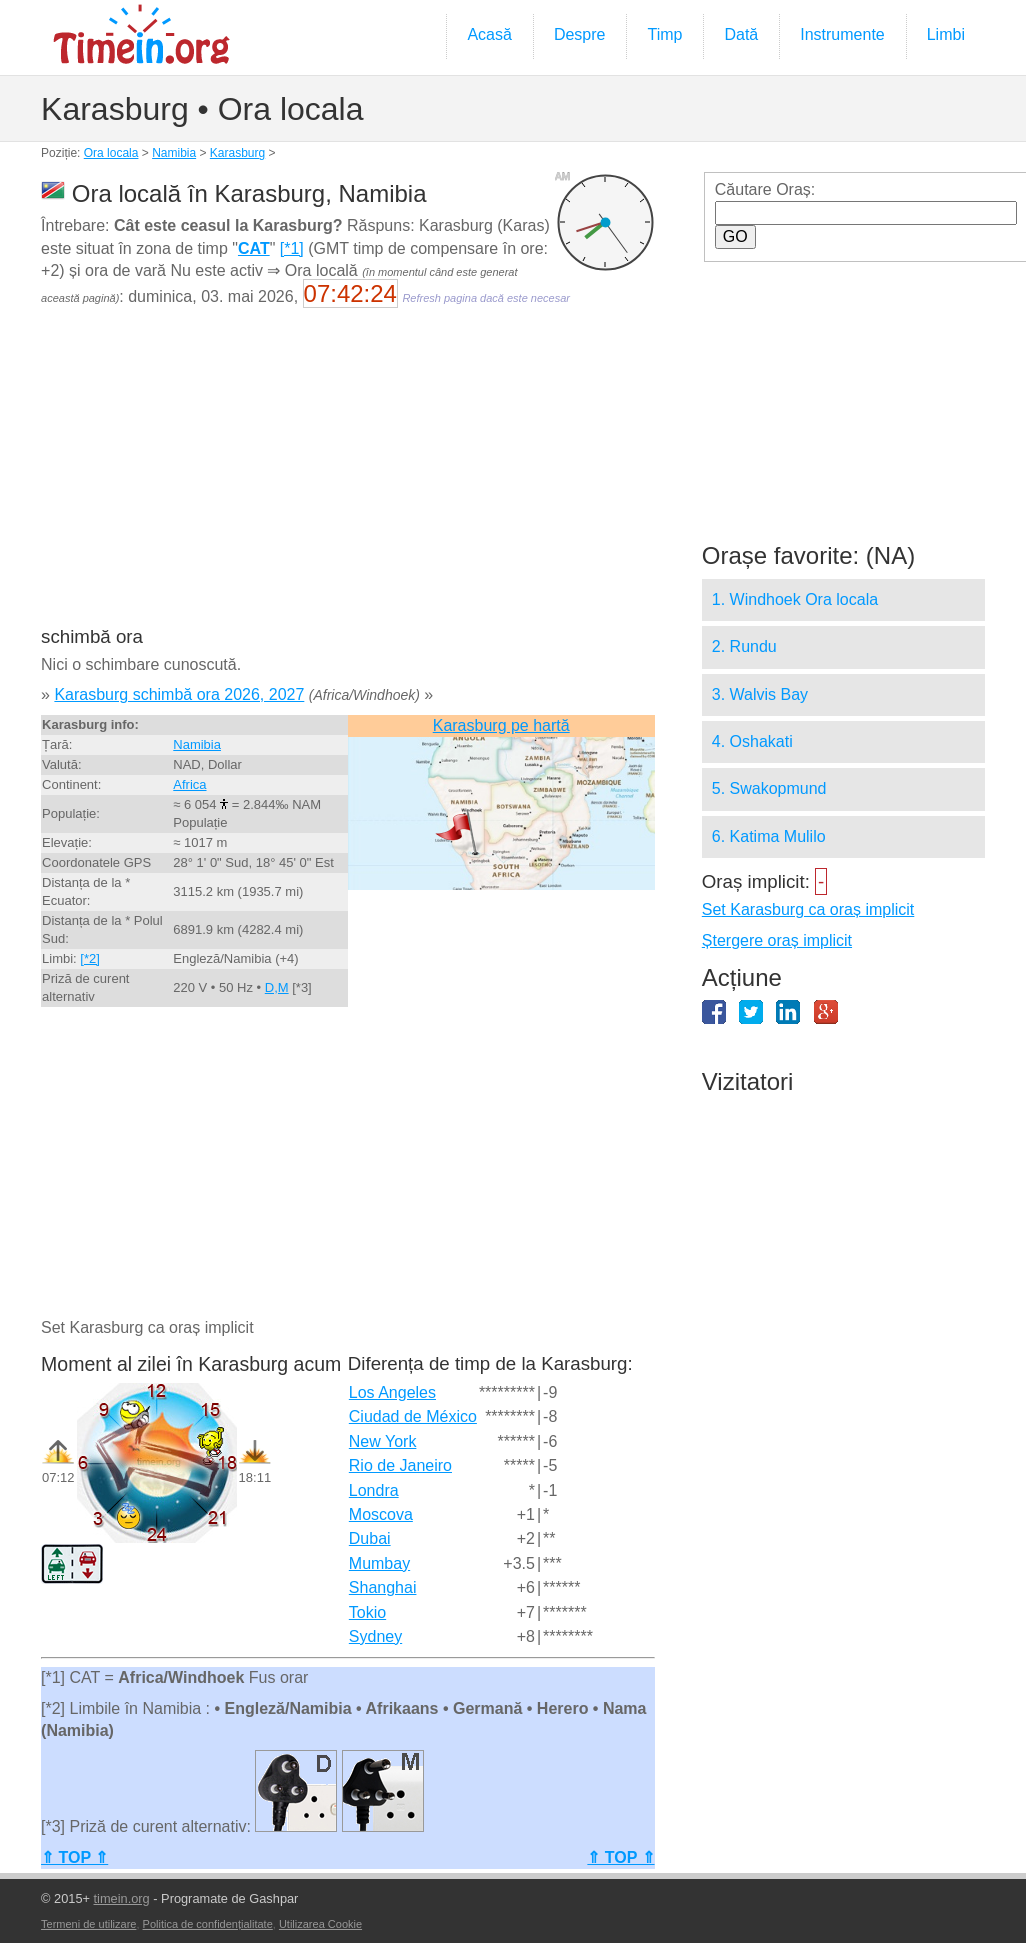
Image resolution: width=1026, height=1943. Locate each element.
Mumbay (379, 1563)
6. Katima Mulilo (769, 836)
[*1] (292, 248)
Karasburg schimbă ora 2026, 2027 (179, 694)
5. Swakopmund (769, 788)
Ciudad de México (413, 1416)
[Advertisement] (347, 480)
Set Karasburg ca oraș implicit (808, 909)
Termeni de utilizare (88, 1924)
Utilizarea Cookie (320, 1924)
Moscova (381, 1514)
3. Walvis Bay (760, 694)
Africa (189, 784)
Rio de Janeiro (400, 1465)
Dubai (370, 1538)
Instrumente (842, 34)
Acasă (489, 34)
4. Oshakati (752, 741)
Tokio (367, 1612)
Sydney (375, 1636)
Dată (741, 34)
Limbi (946, 34)
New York (383, 1441)
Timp (664, 34)
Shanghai (383, 1587)
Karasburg (237, 153)
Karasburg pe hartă (501, 725)
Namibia (174, 153)
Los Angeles (392, 1392)
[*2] (90, 958)
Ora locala (111, 153)
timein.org (122, 1898)
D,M (277, 987)
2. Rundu (744, 646)
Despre (580, 34)
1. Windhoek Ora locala (795, 599)
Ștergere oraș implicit (777, 940)
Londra (374, 1490)
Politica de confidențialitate (208, 1924)
